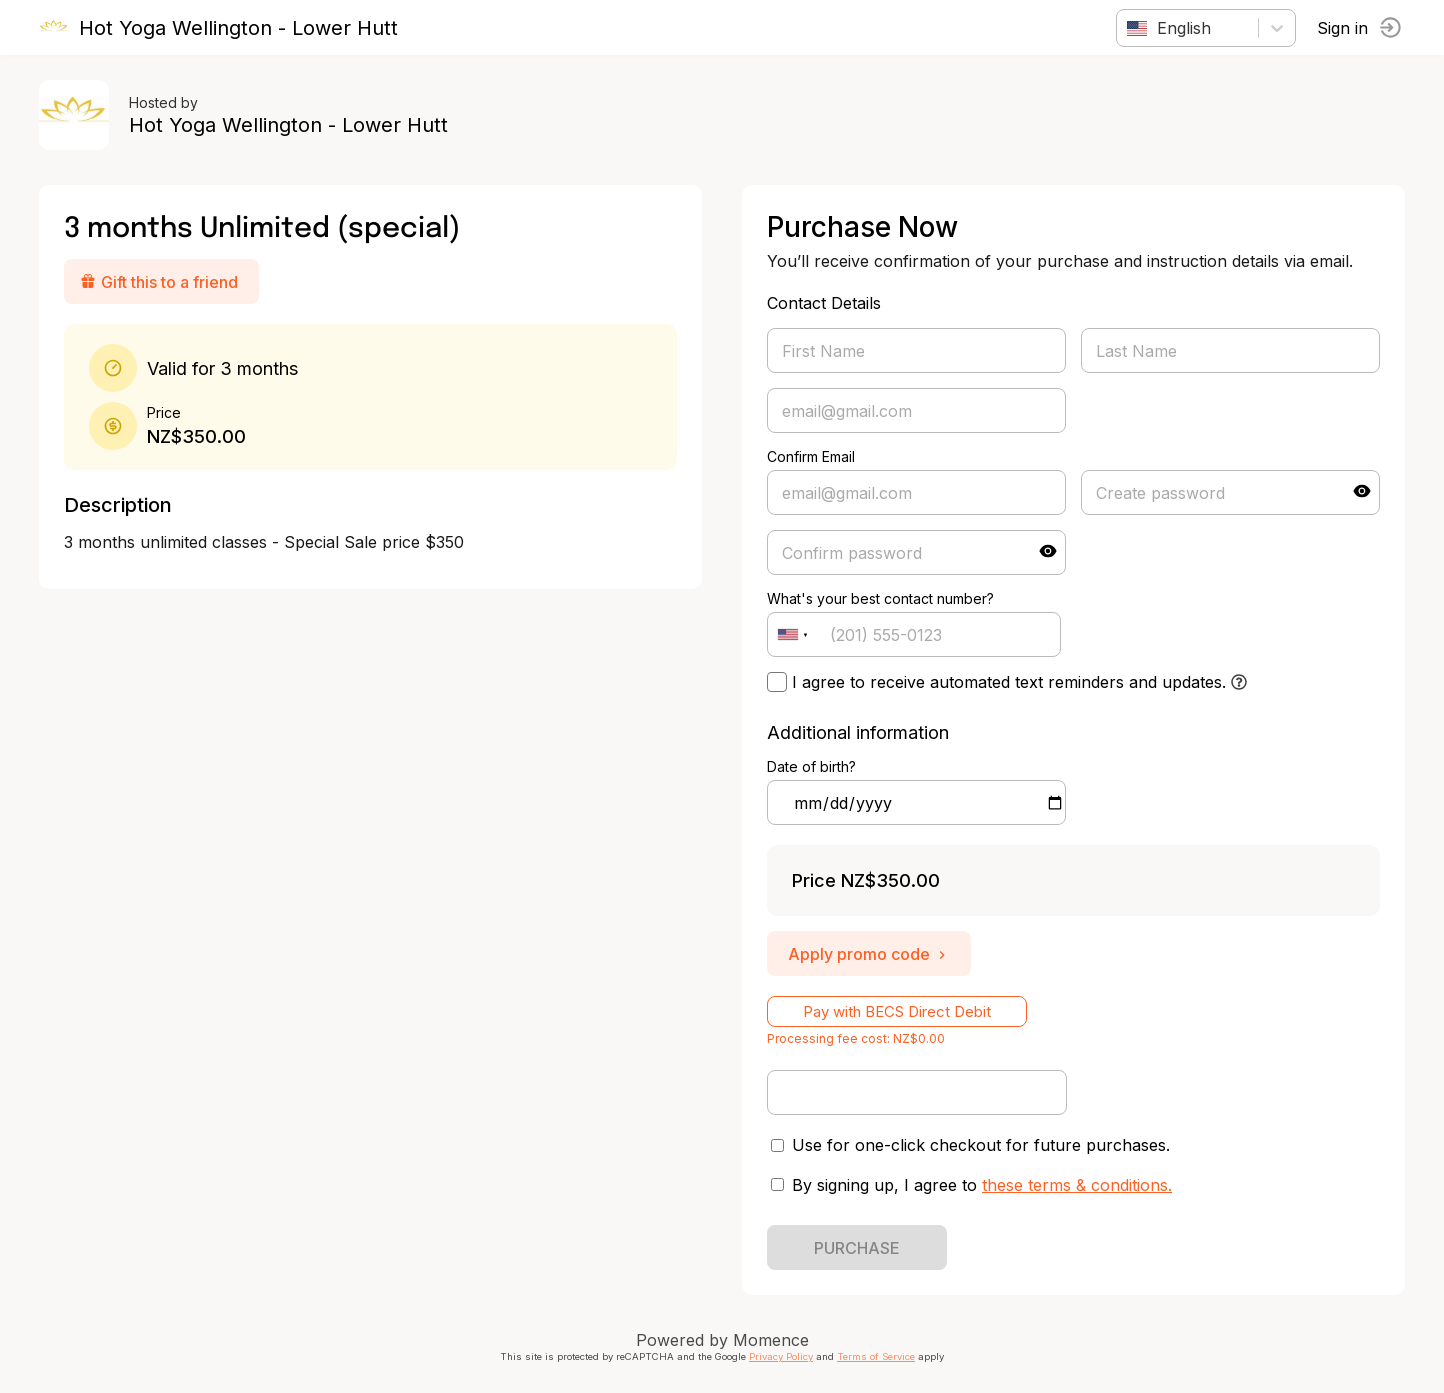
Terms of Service (876, 1356)
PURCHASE (857, 1248)
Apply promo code (869, 954)
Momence (771, 1340)
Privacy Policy (781, 1356)
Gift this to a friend (160, 282)
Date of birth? (811, 766)
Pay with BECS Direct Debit (897, 1011)
